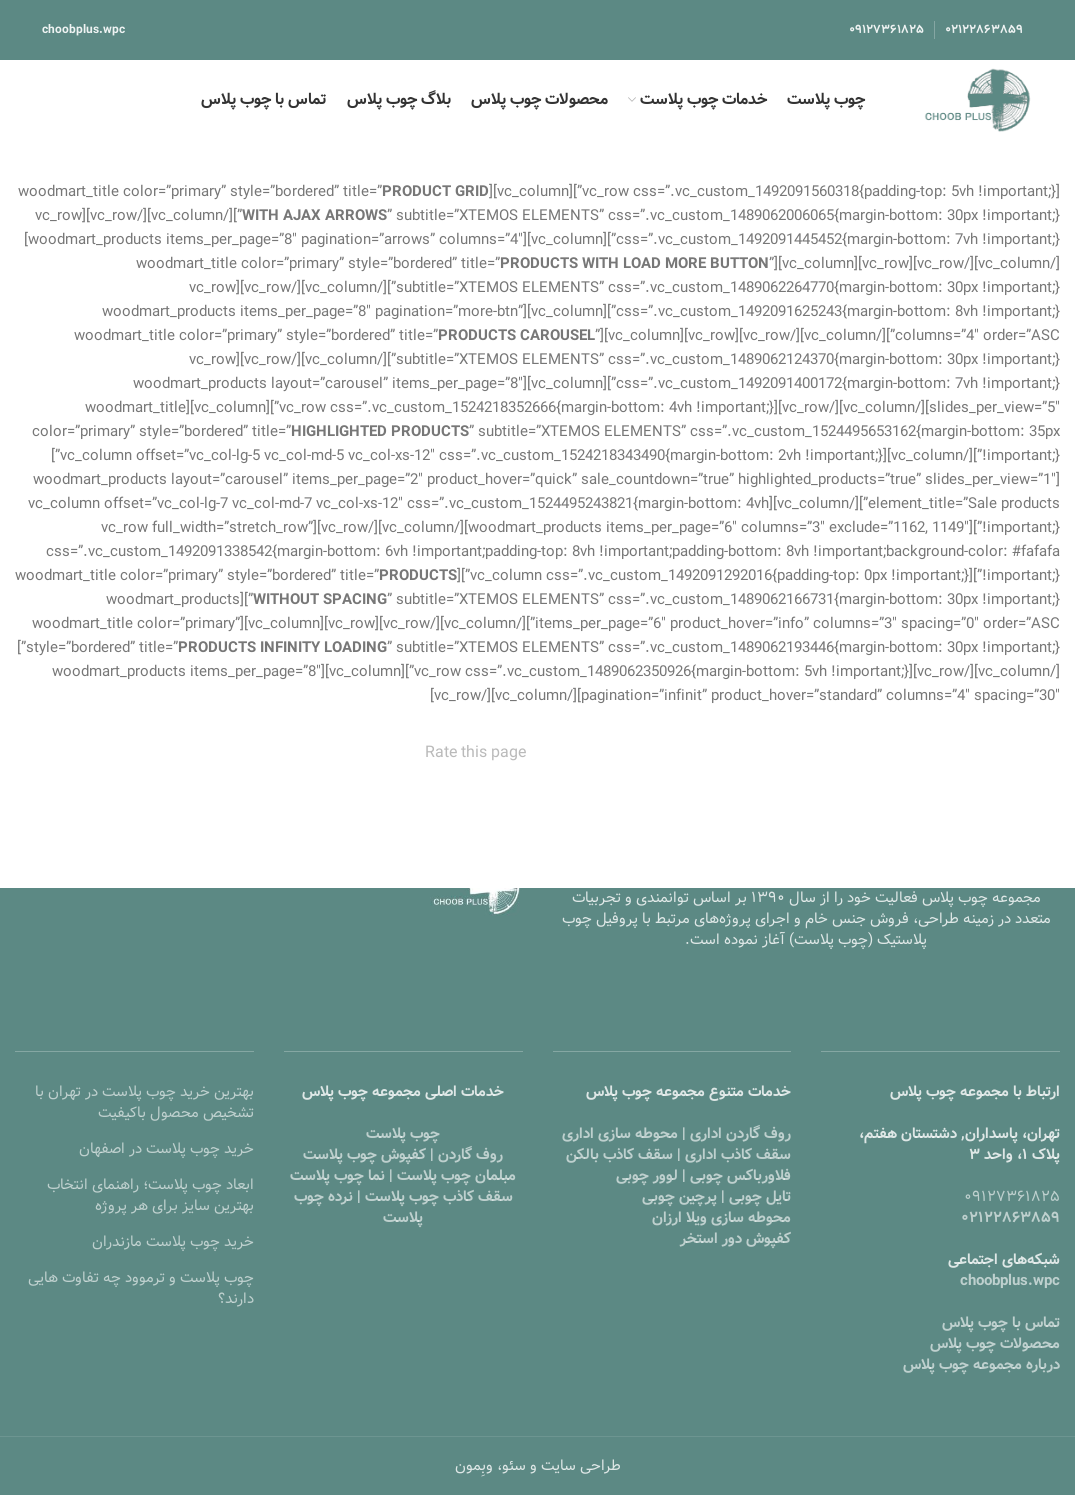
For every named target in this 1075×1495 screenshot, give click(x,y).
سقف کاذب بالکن (619, 1155)
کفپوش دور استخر (735, 1239)
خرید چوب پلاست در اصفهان (166, 1149)
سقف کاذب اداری (738, 1155)
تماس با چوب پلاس (1001, 1323)
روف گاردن (470, 1155)
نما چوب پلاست (337, 1176)
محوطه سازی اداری (620, 1134)
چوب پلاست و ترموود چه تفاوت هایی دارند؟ (141, 1288)
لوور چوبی (647, 1176)
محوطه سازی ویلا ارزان (721, 1218)
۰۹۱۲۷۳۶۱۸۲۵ (1012, 1197)
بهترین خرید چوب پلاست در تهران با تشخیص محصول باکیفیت (144, 1102)
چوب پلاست (403, 1134)
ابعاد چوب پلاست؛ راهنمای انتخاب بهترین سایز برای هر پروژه (150, 1195)
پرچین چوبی (679, 1197)
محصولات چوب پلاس (995, 1344)
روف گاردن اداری (740, 1134)
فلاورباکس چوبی (740, 1176)
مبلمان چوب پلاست (456, 1176)
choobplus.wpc (83, 29)
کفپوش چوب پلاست (364, 1155)
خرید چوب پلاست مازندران (173, 1242)
